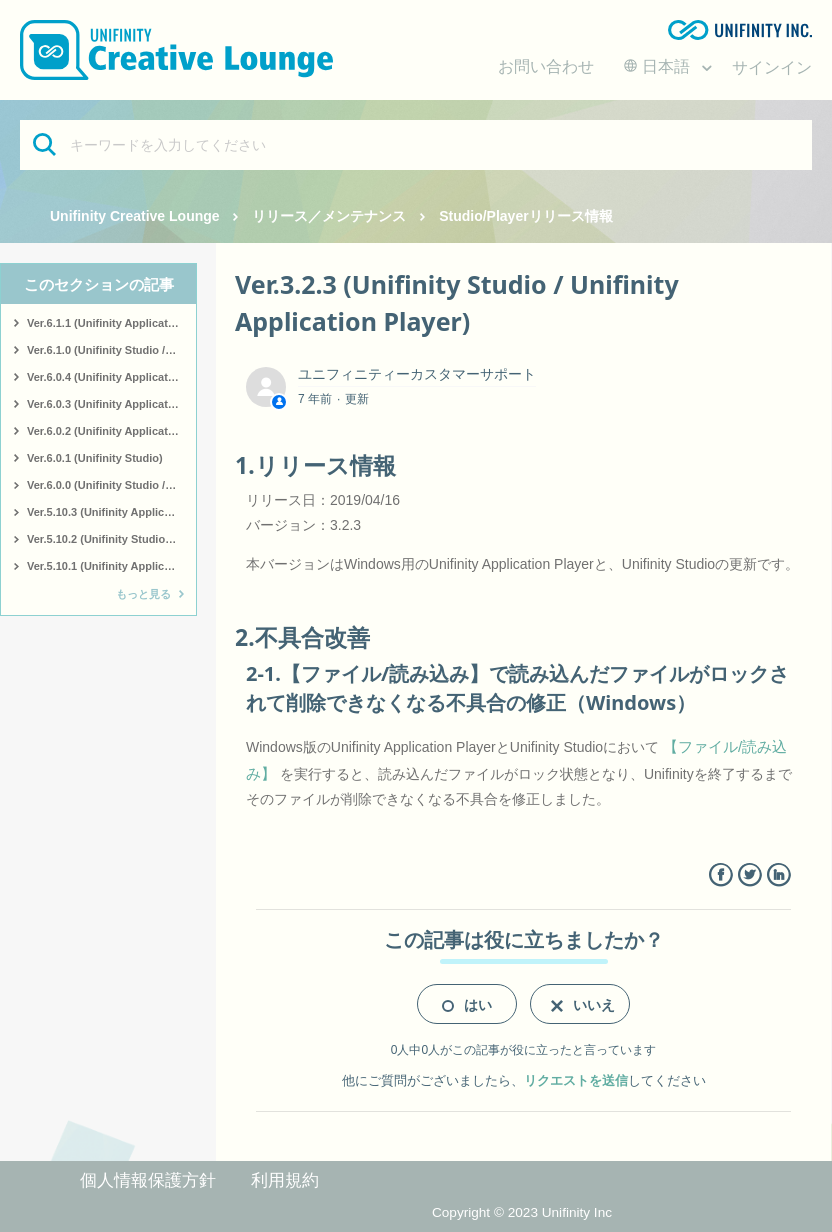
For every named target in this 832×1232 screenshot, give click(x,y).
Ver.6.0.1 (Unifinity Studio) (95, 458)
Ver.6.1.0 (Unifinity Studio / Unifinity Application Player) (111, 350)
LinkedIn (778, 875)
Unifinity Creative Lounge (135, 216)
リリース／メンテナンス (329, 216)
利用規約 (285, 1180)
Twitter (749, 875)
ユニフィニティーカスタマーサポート (417, 374)
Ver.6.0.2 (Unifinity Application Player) (111, 431)
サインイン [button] (772, 67)
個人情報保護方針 (148, 1180)
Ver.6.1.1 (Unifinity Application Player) (111, 323)
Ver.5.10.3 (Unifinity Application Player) (111, 512)
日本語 (659, 66)
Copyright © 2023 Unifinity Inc (522, 1212)
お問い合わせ (546, 66)
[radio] (467, 1004)
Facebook (720, 875)
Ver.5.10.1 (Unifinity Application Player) (111, 566)
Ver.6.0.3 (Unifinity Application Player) (111, 404)
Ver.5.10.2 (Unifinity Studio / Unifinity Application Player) (111, 539)
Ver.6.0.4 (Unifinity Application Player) (111, 377)
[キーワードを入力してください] (416, 145)
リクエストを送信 (576, 1080)
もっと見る (143, 594)
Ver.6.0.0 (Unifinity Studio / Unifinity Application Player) (111, 485)
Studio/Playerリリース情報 (525, 216)
